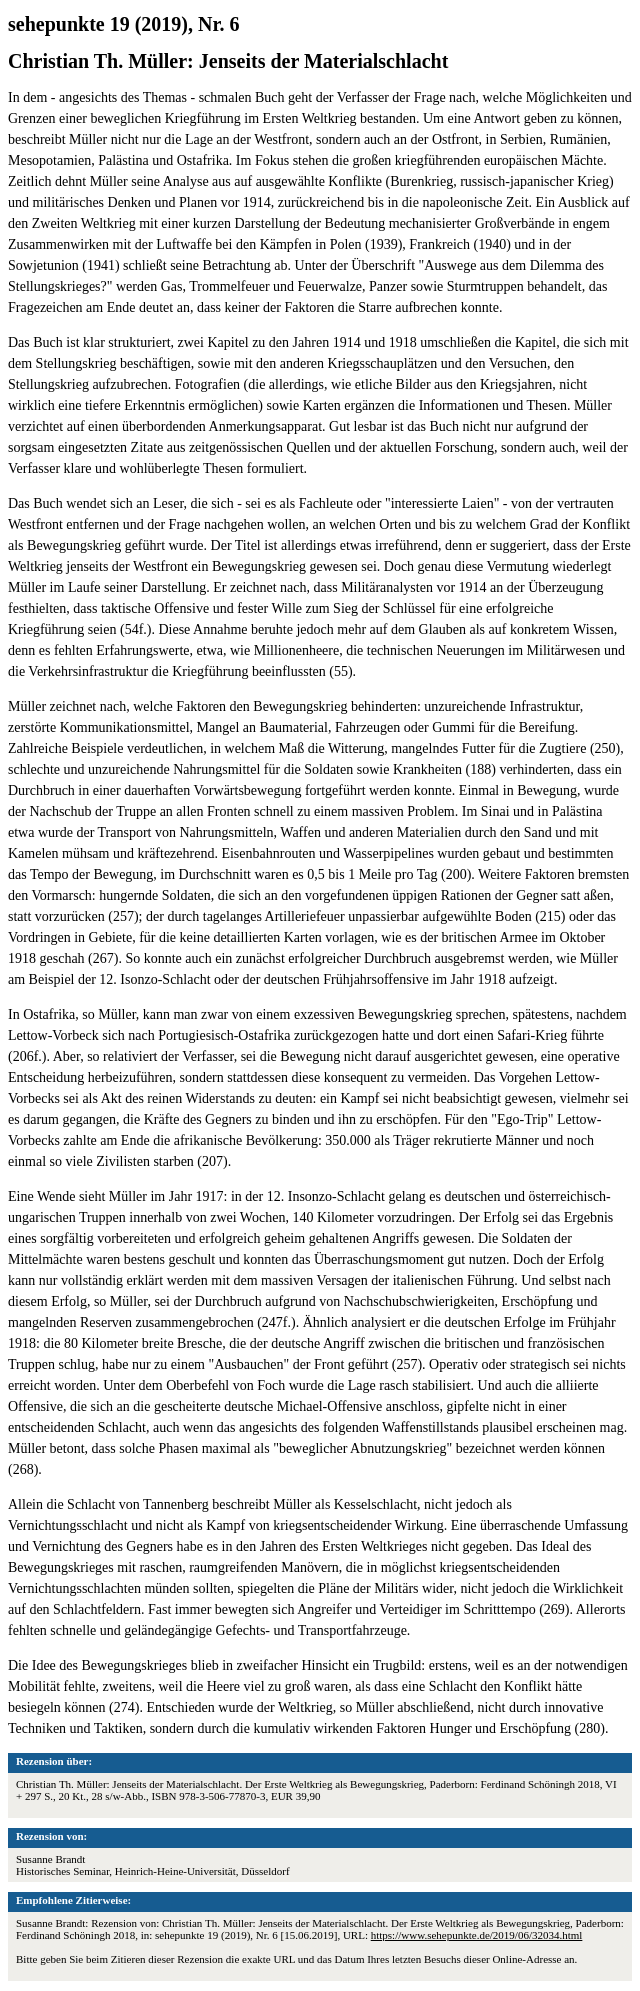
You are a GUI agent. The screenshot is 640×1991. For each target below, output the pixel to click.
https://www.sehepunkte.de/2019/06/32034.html (477, 1935)
